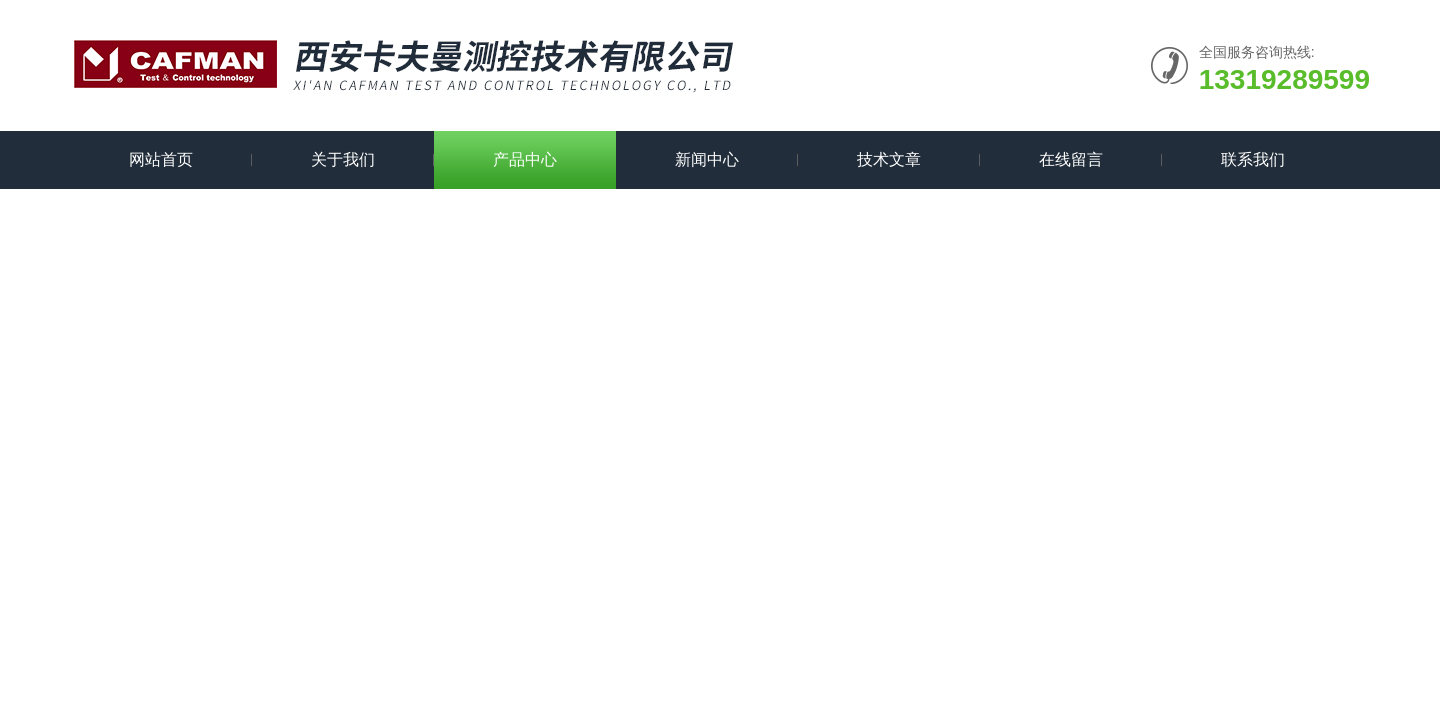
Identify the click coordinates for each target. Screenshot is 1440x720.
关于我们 (343, 159)
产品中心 (525, 159)
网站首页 (161, 159)
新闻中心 (707, 159)
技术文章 (889, 159)
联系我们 (1253, 159)
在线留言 (1071, 159)
